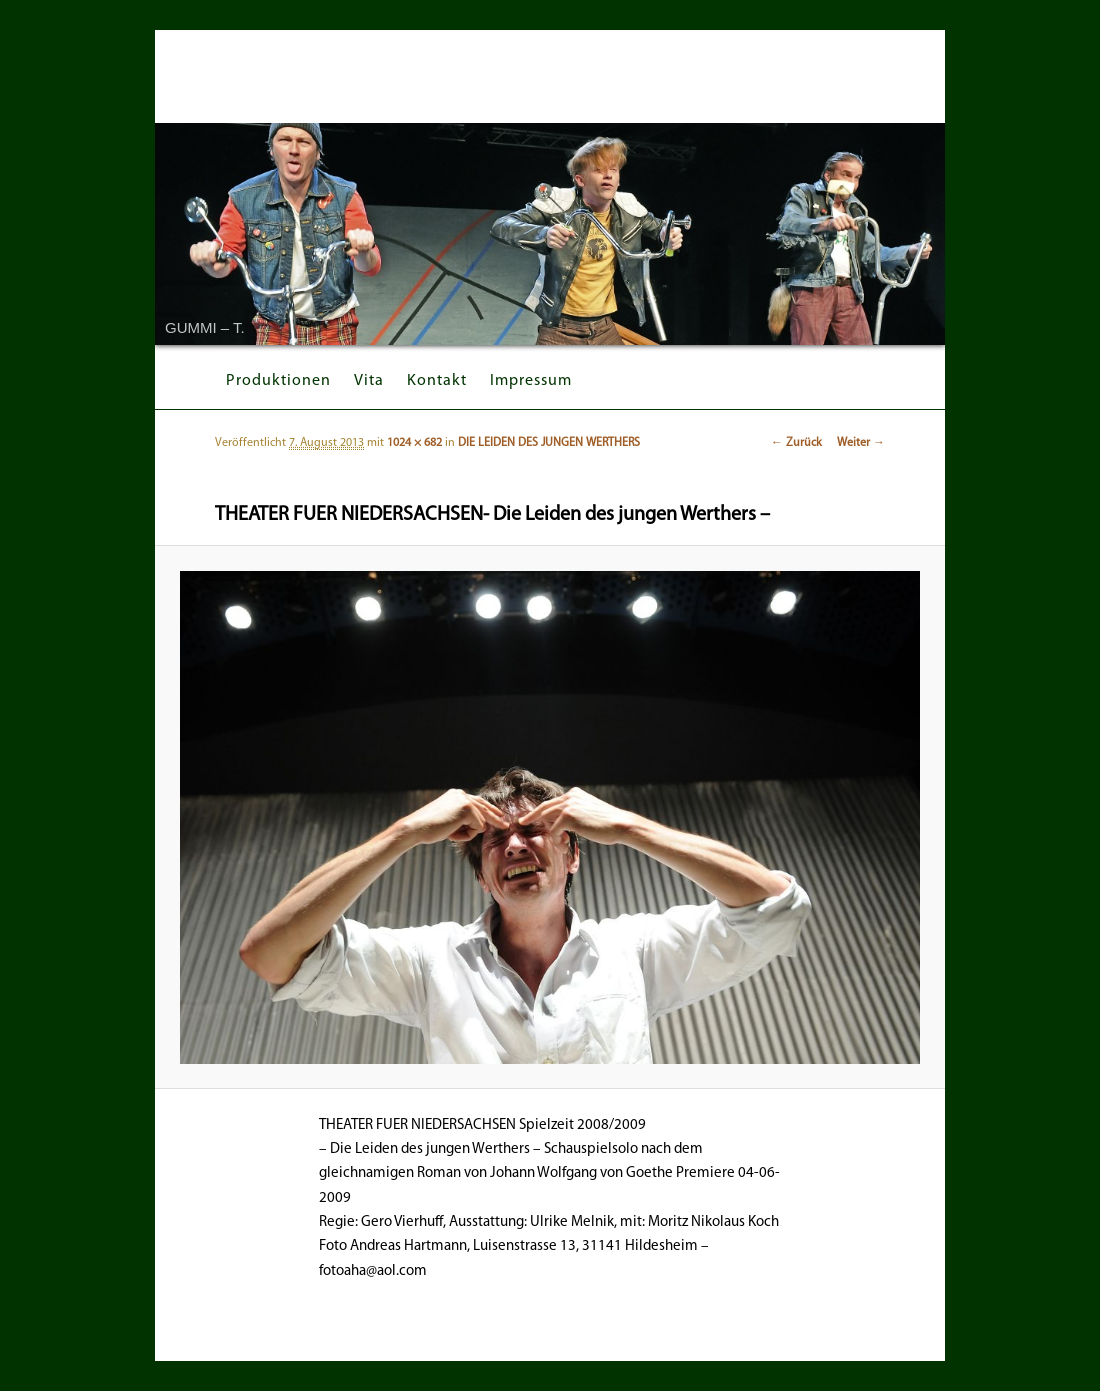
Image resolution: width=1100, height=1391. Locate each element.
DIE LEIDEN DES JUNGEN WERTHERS (549, 443)
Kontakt (437, 381)
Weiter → (861, 443)
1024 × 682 (414, 443)
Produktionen (278, 381)
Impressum (531, 381)
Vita (369, 381)
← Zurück (796, 443)
